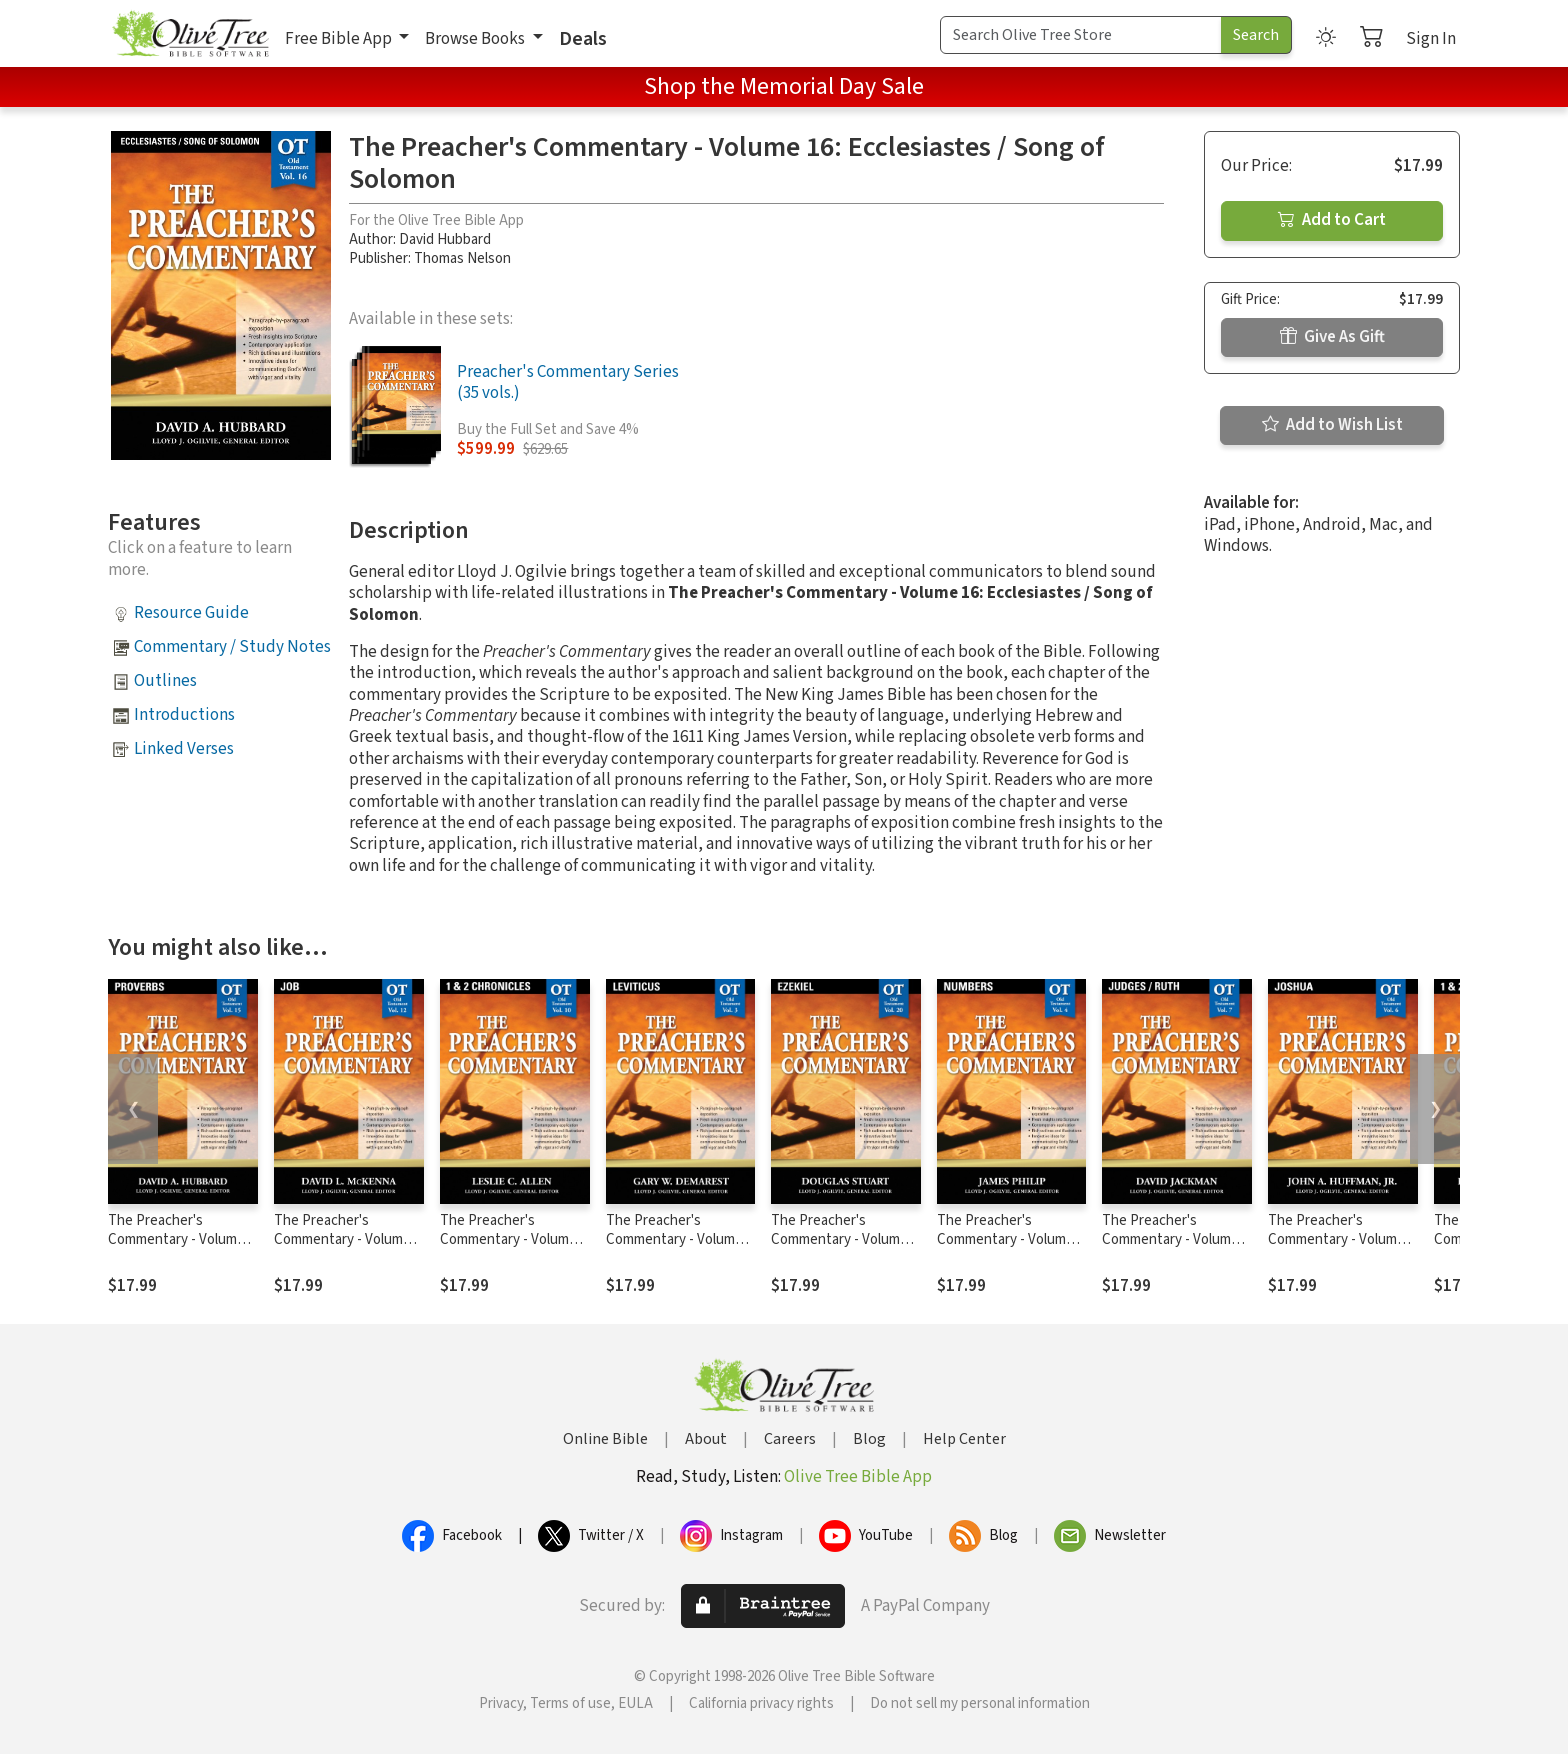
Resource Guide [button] (191, 613)
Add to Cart (1332, 220)
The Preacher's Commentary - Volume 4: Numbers (1005, 1239)
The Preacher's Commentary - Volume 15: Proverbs (176, 1239)
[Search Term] (1081, 35)
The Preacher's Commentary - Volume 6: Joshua (1343, 1239)
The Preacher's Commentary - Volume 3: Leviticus (674, 1239)
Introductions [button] (184, 715)
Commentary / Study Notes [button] (232, 647)
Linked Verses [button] (184, 749)
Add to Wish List (1332, 425)
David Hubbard (445, 239)
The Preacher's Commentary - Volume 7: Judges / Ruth (1177, 1239)
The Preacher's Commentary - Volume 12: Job (342, 1239)
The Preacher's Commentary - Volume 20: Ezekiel (839, 1239)
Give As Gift (1332, 337)
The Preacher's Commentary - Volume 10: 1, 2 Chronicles (508, 1239)
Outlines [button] (165, 681)
